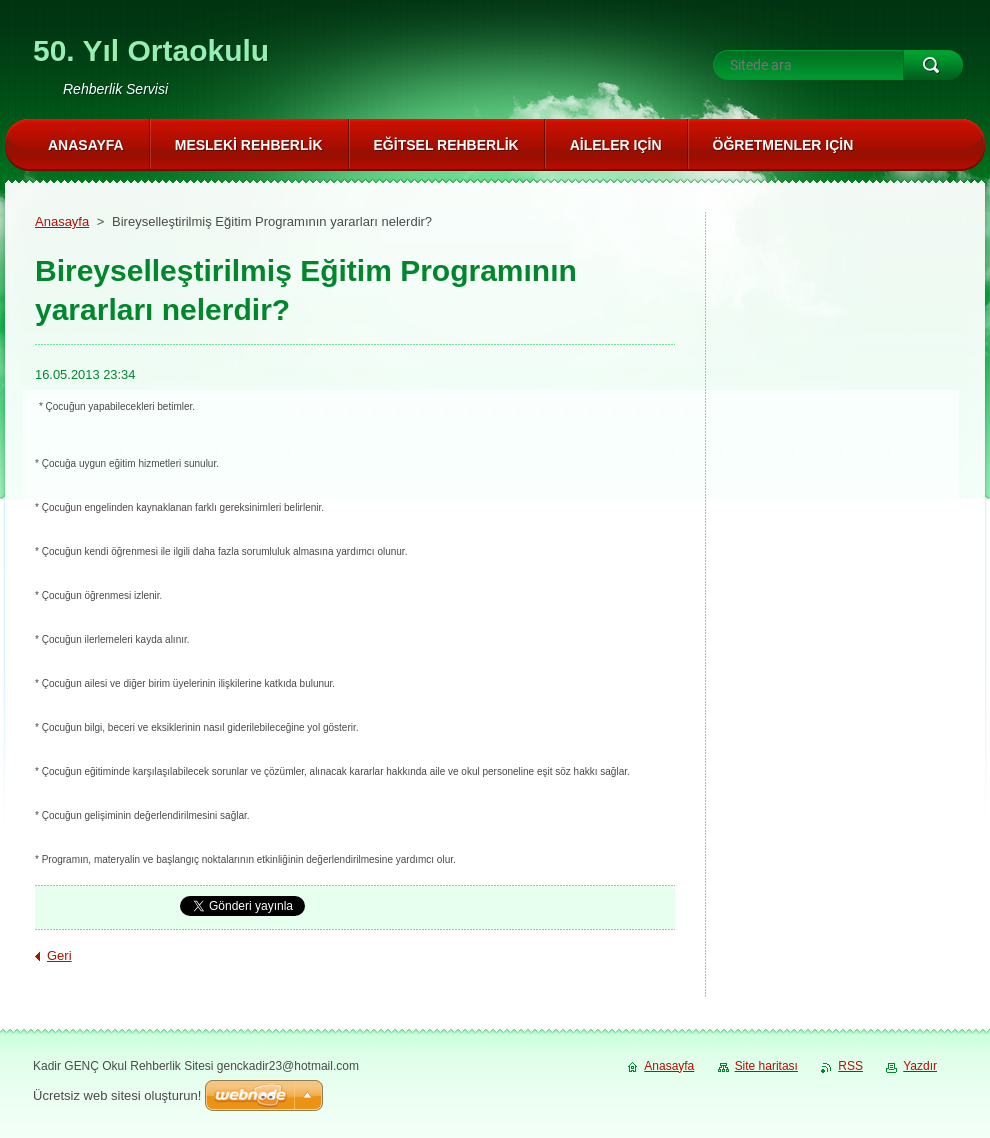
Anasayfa (62, 221)
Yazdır (920, 1066)
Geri (59, 955)
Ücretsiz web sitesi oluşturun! (117, 1095)
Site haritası (766, 1066)
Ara (933, 65)
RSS (850, 1066)
